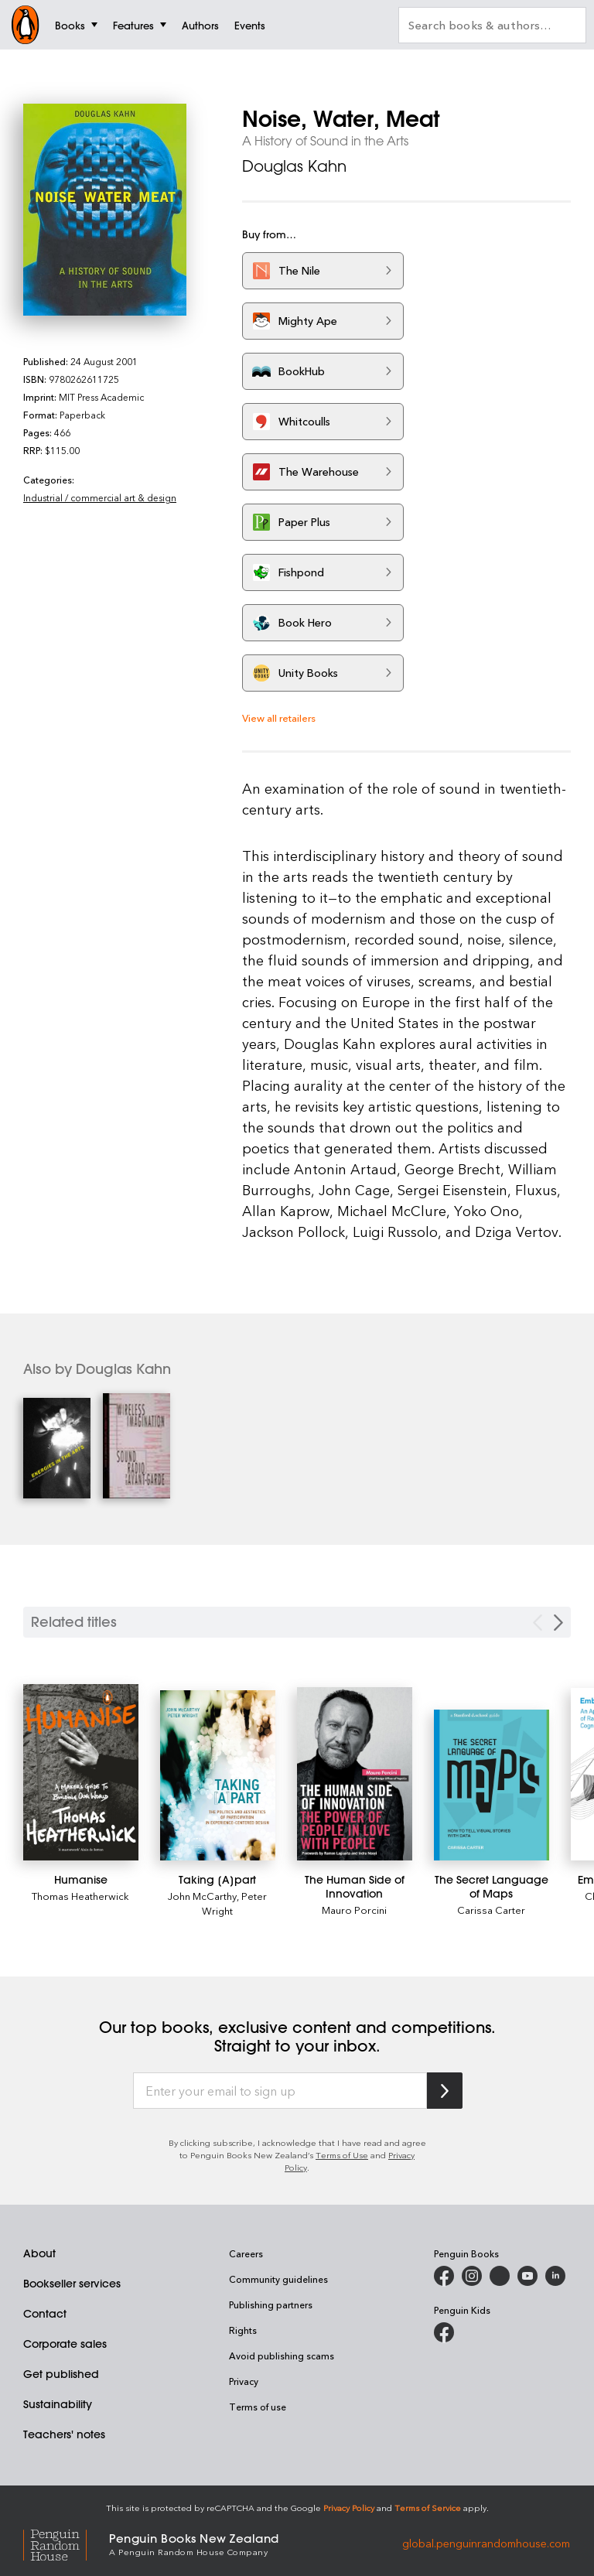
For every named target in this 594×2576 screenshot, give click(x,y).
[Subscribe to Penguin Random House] (445, 2090)
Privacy (243, 2381)
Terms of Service (427, 2507)
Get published (61, 2374)
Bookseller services (72, 2284)
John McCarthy (202, 1895)
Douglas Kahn (294, 166)
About (39, 2253)
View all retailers (279, 717)
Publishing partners (270, 2304)
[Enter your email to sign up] (280, 2091)
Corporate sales (65, 2344)
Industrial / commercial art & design (99, 497)
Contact (45, 2314)
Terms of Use (342, 2154)
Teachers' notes (64, 2434)
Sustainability (57, 2404)
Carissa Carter (491, 1909)
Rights (243, 2330)
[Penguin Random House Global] (66, 2543)
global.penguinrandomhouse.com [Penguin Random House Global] (486, 2543)
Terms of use (257, 2407)
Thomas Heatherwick (80, 1895)
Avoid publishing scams (281, 2355)
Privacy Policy (348, 2507)
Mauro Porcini (354, 1909)
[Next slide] (558, 1622)
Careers (246, 2253)
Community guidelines (278, 2279)
